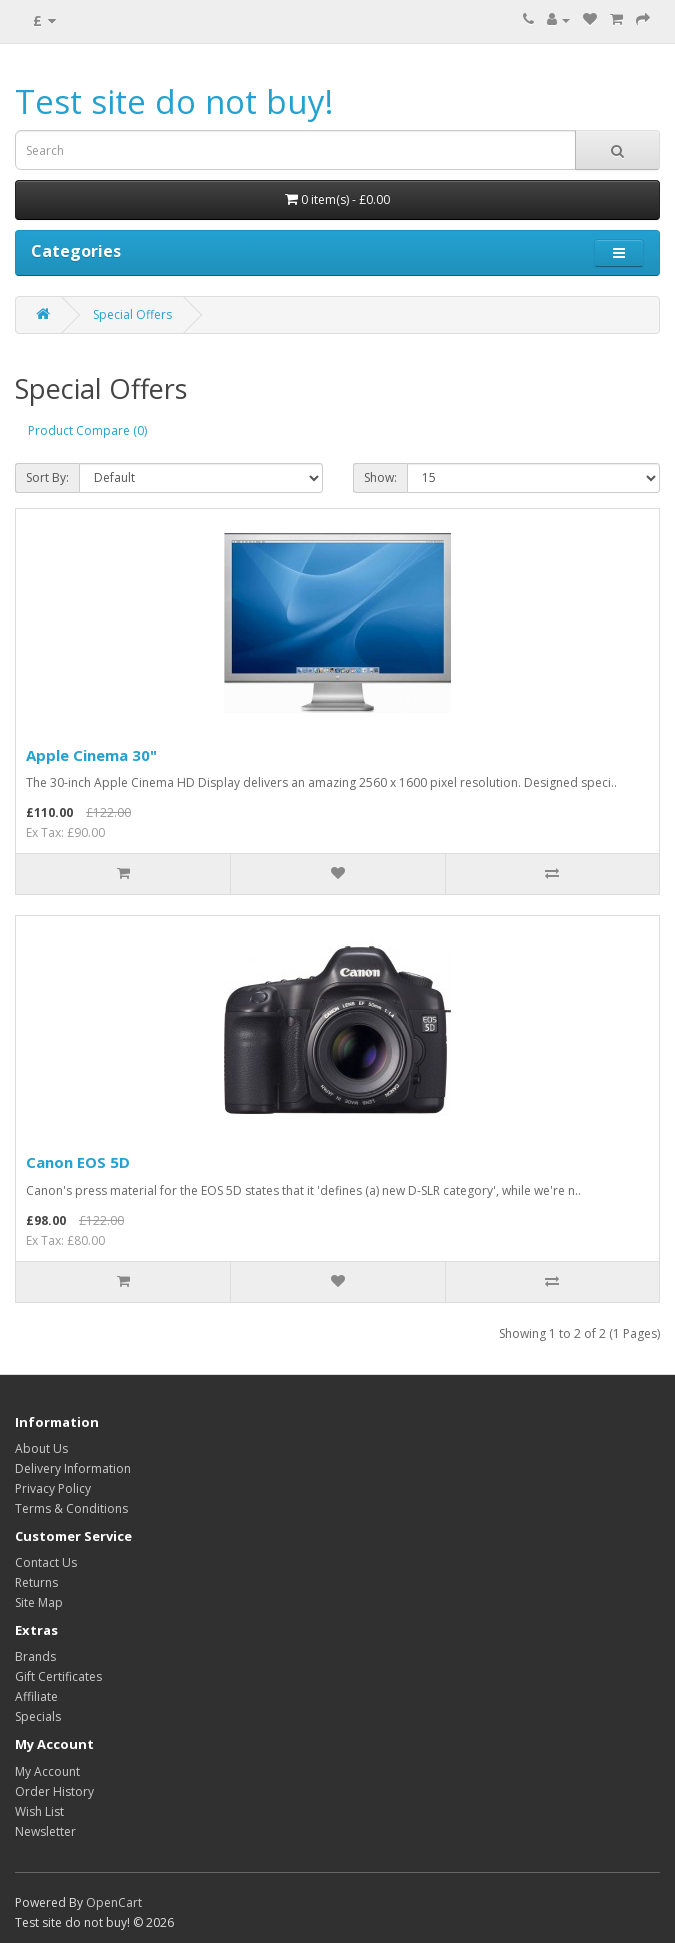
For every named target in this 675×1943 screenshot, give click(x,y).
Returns (36, 1582)
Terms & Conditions (71, 1508)
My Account (47, 1771)
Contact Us (46, 1562)
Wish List (39, 1811)
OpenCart (114, 1902)
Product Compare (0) (87, 430)
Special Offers (132, 314)
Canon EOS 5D (78, 1162)
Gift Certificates (58, 1676)
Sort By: (47, 477)
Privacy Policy (53, 1488)
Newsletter (45, 1831)
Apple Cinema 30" (91, 755)
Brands (35, 1656)
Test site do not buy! (174, 101)
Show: (380, 477)
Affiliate (36, 1696)
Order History (54, 1791)
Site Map (39, 1602)
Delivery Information (73, 1468)
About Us (41, 1448)
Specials (38, 1716)
